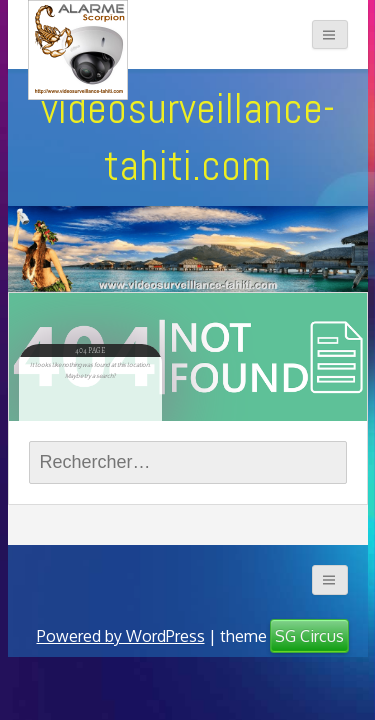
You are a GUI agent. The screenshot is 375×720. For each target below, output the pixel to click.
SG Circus (309, 636)
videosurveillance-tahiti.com (188, 136)
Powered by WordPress (121, 636)
